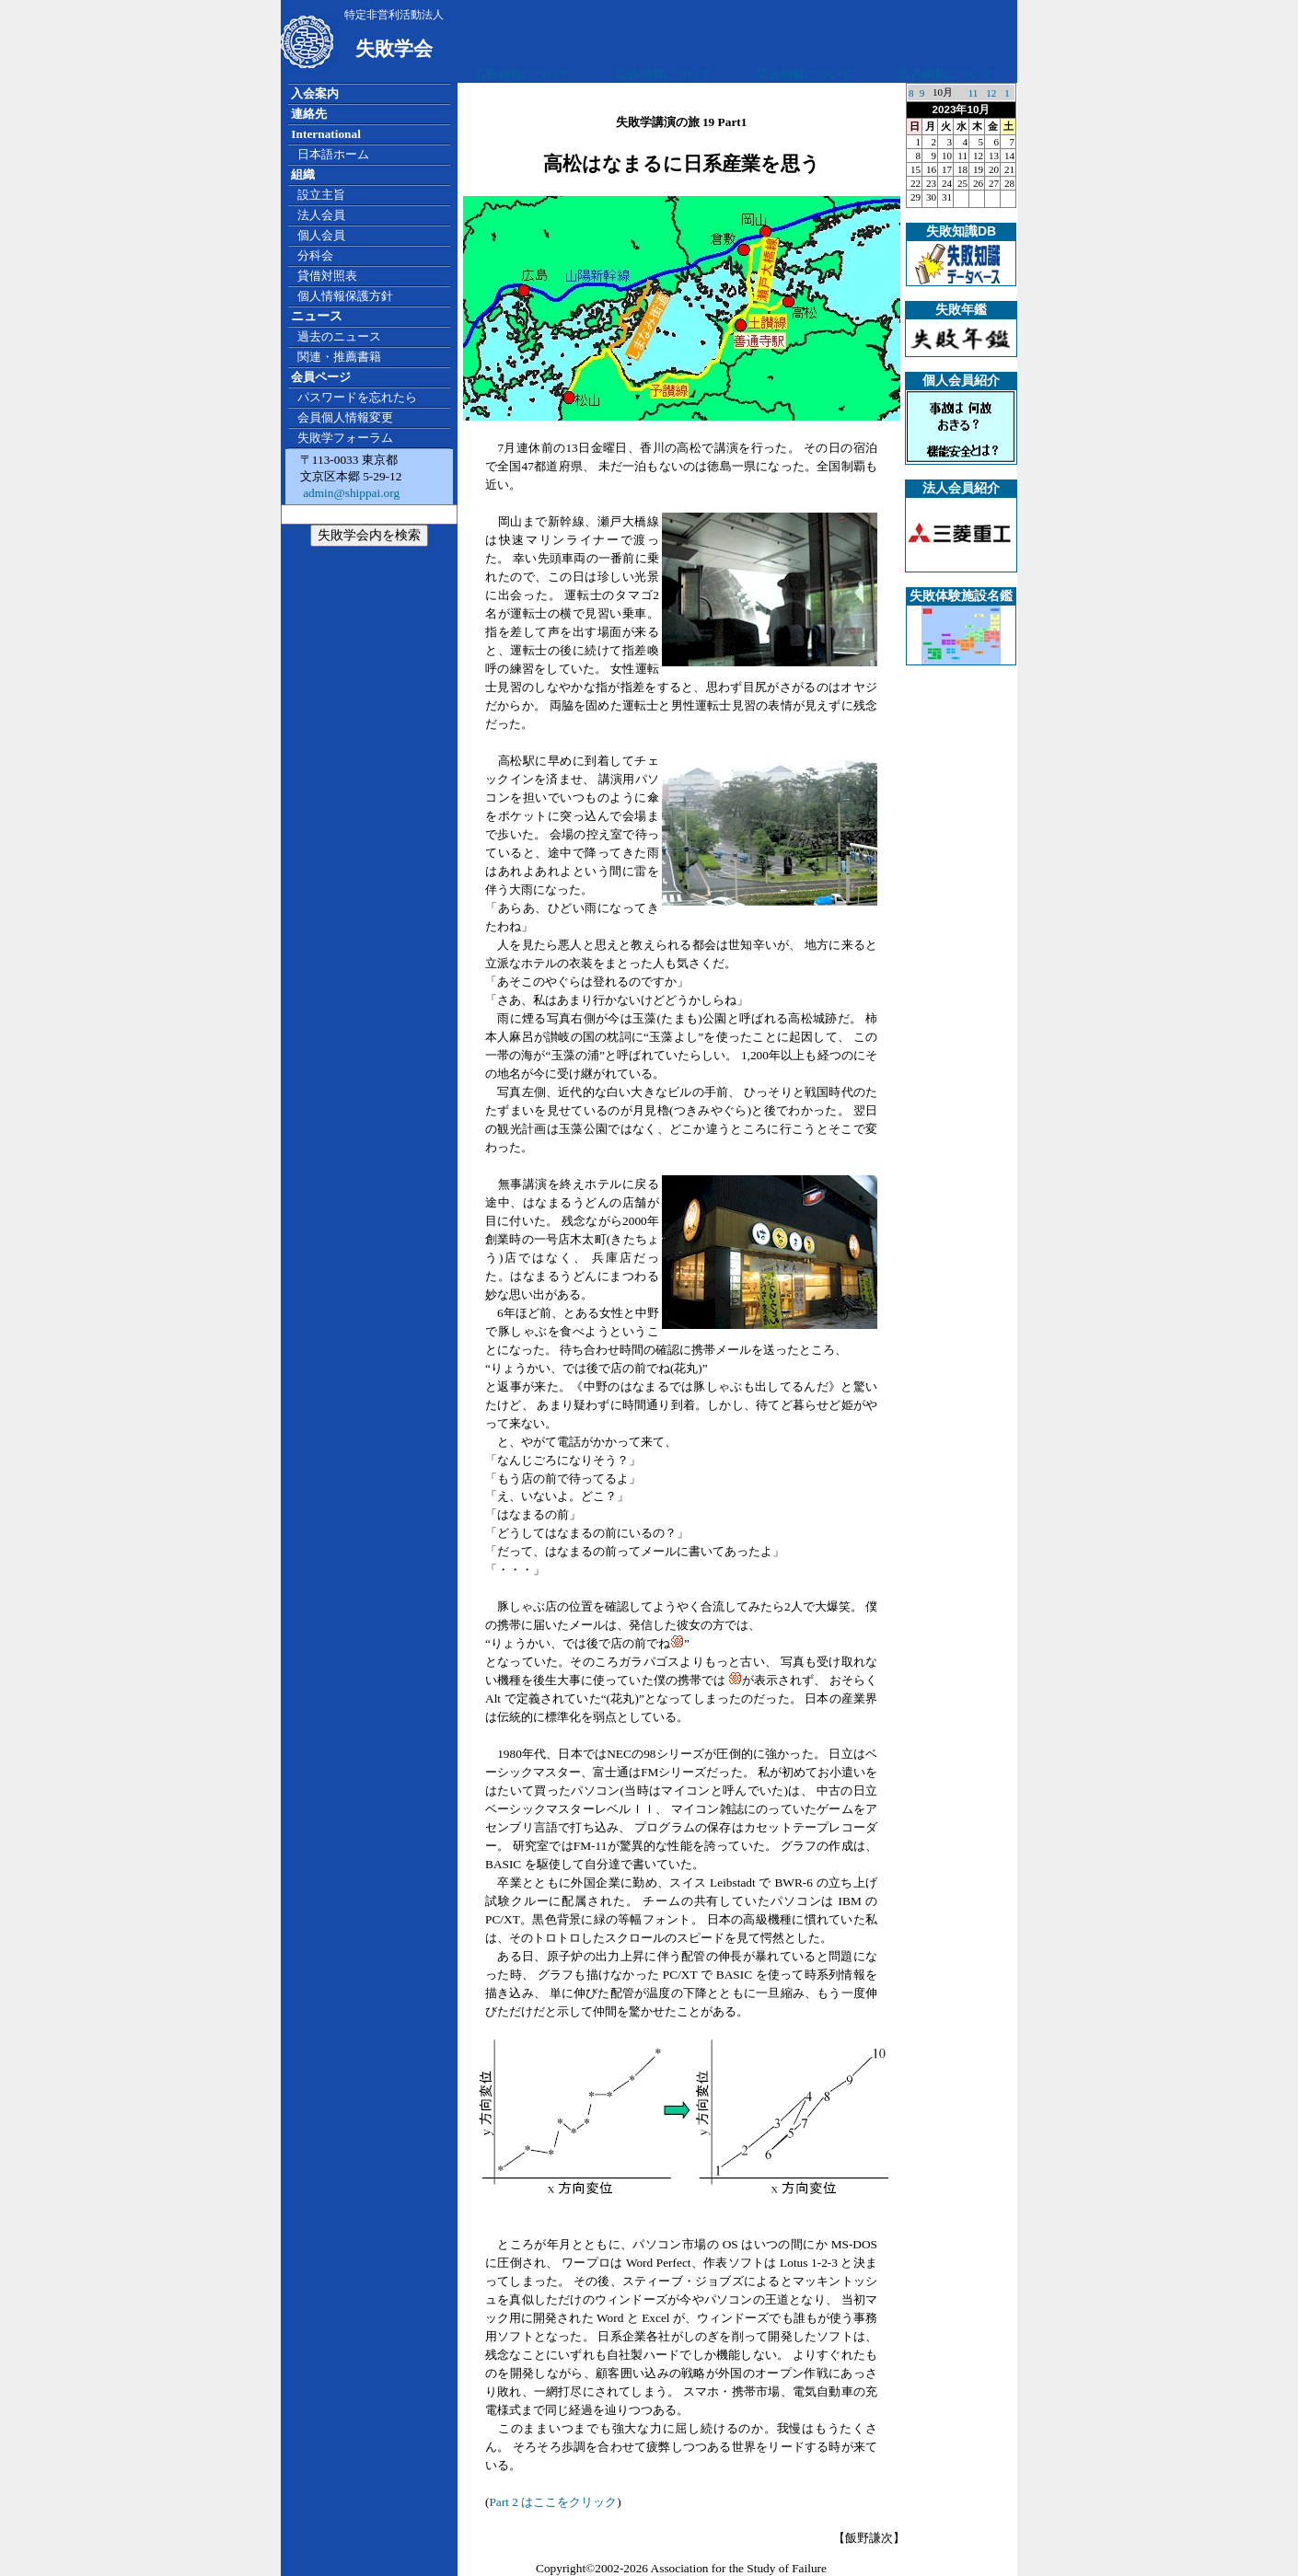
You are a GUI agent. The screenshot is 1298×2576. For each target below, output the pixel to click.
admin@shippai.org (350, 493)
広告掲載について (522, 74)
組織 (303, 174)
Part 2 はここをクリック (553, 2502)
